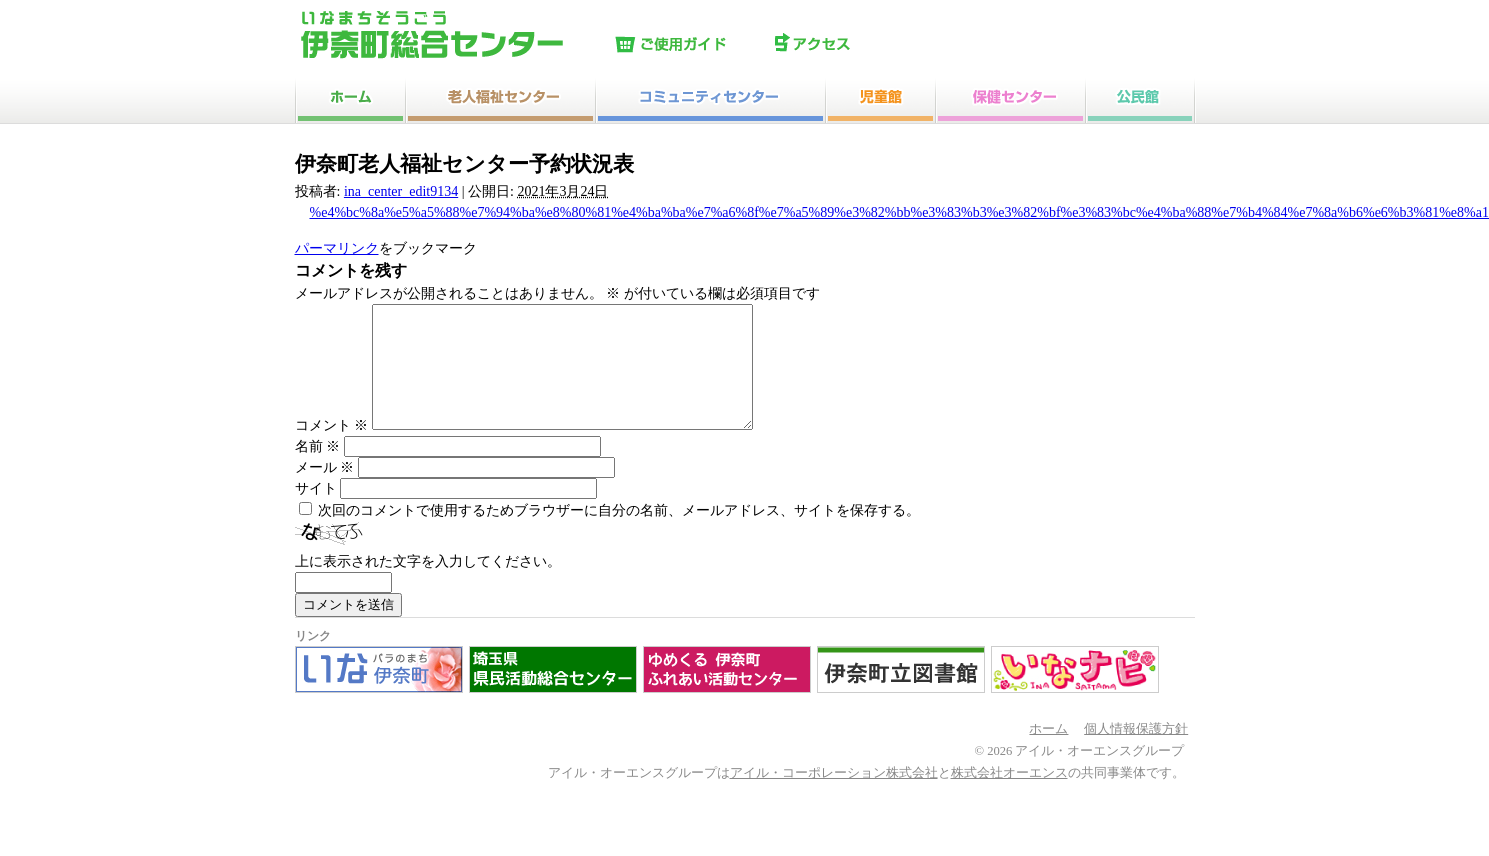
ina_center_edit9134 (401, 191)
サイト (316, 512)
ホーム (1048, 753)
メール (325, 491)
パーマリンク (337, 248)
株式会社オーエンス (1009, 797)
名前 (318, 470)
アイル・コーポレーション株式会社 (834, 797)
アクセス (850, 45)
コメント (332, 449)
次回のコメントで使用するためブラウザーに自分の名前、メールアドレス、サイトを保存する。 (619, 534)
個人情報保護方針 (1136, 753)
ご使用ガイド (690, 45)
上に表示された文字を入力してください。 (428, 585)
